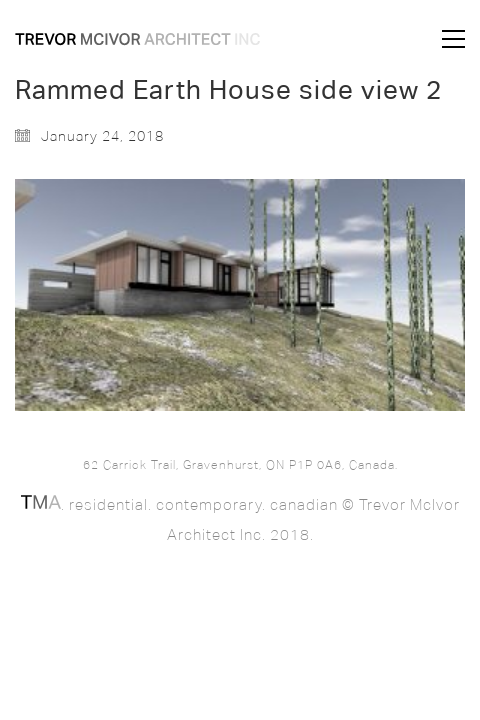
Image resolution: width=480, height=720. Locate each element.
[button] (453, 39)
